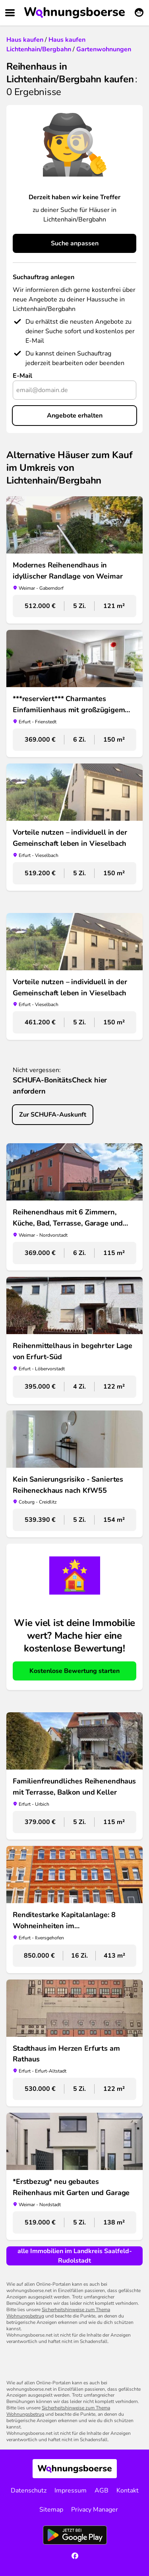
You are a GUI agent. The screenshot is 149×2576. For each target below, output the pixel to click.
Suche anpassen (75, 243)
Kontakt (127, 2490)
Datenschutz (28, 2490)
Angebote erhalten (75, 415)
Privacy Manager (94, 2509)
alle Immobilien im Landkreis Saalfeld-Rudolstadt (74, 2256)
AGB (101, 2490)
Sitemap (51, 2509)
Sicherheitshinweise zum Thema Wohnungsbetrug (58, 2312)
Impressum (70, 2490)
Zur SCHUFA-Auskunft (52, 1114)
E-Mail (22, 375)
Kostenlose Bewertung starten (74, 1671)
